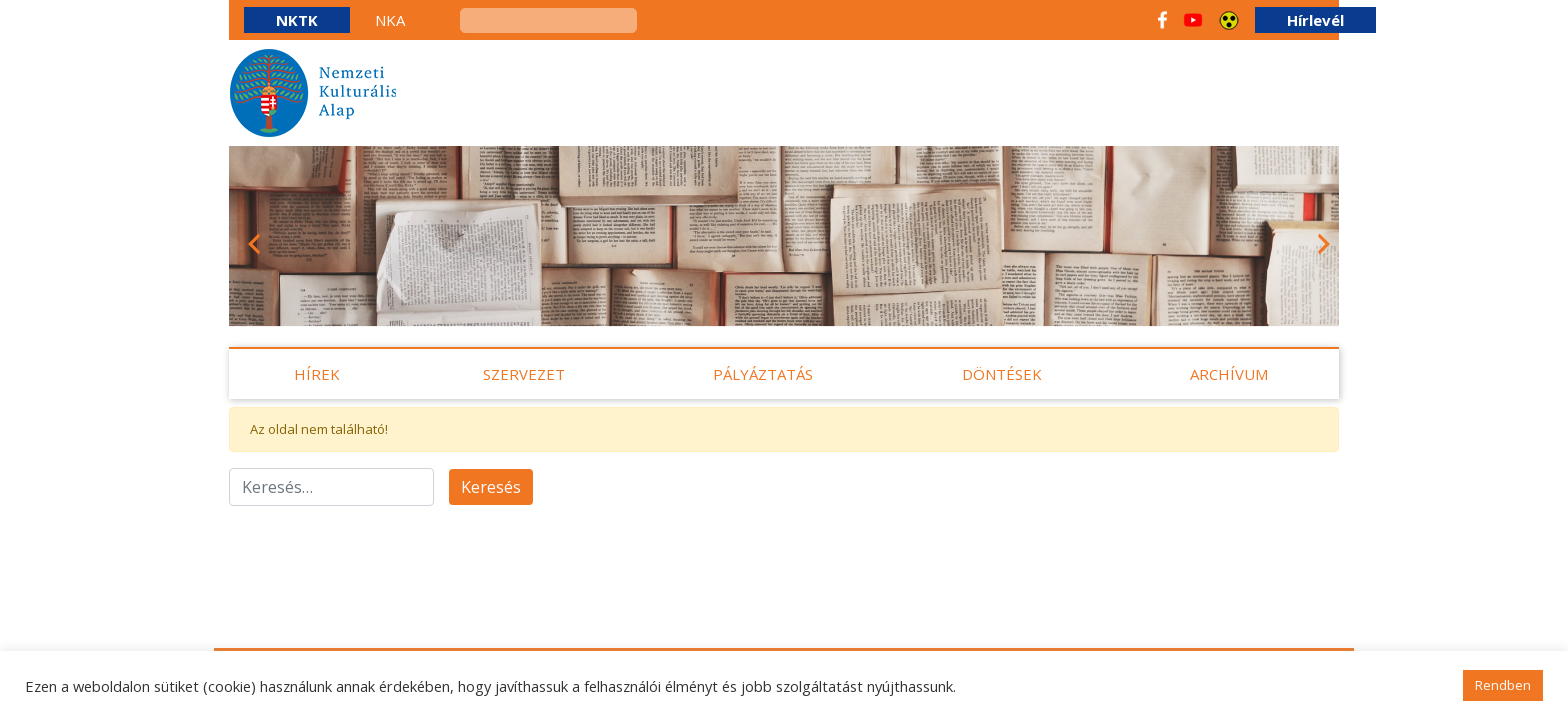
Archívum (1229, 374)
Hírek (317, 374)
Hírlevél (1315, 20)
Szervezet (524, 374)
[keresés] (548, 20)
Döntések (1002, 374)
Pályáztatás (763, 374)
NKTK (297, 20)
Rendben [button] (1503, 685)
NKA (390, 20)
